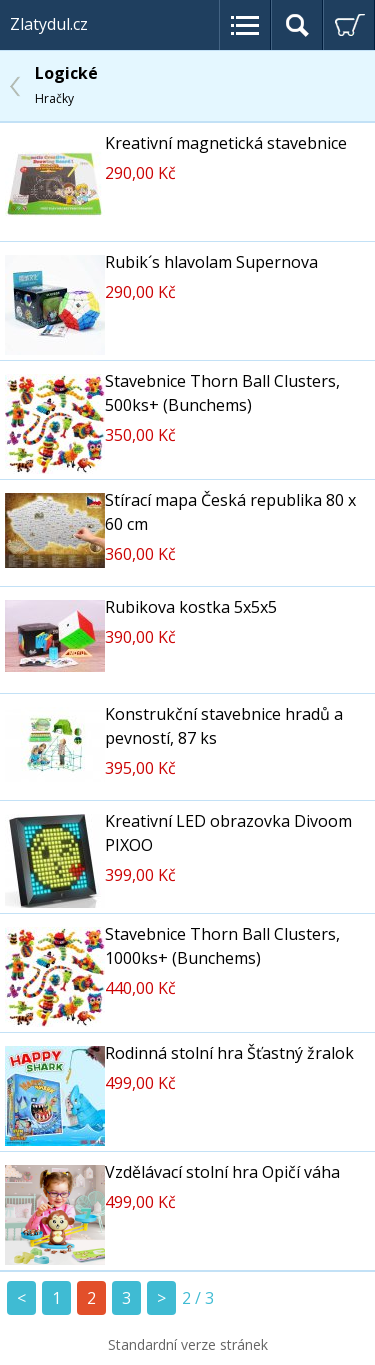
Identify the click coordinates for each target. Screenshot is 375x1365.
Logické (66, 84)
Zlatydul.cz (49, 24)
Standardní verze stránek (188, 1344)
